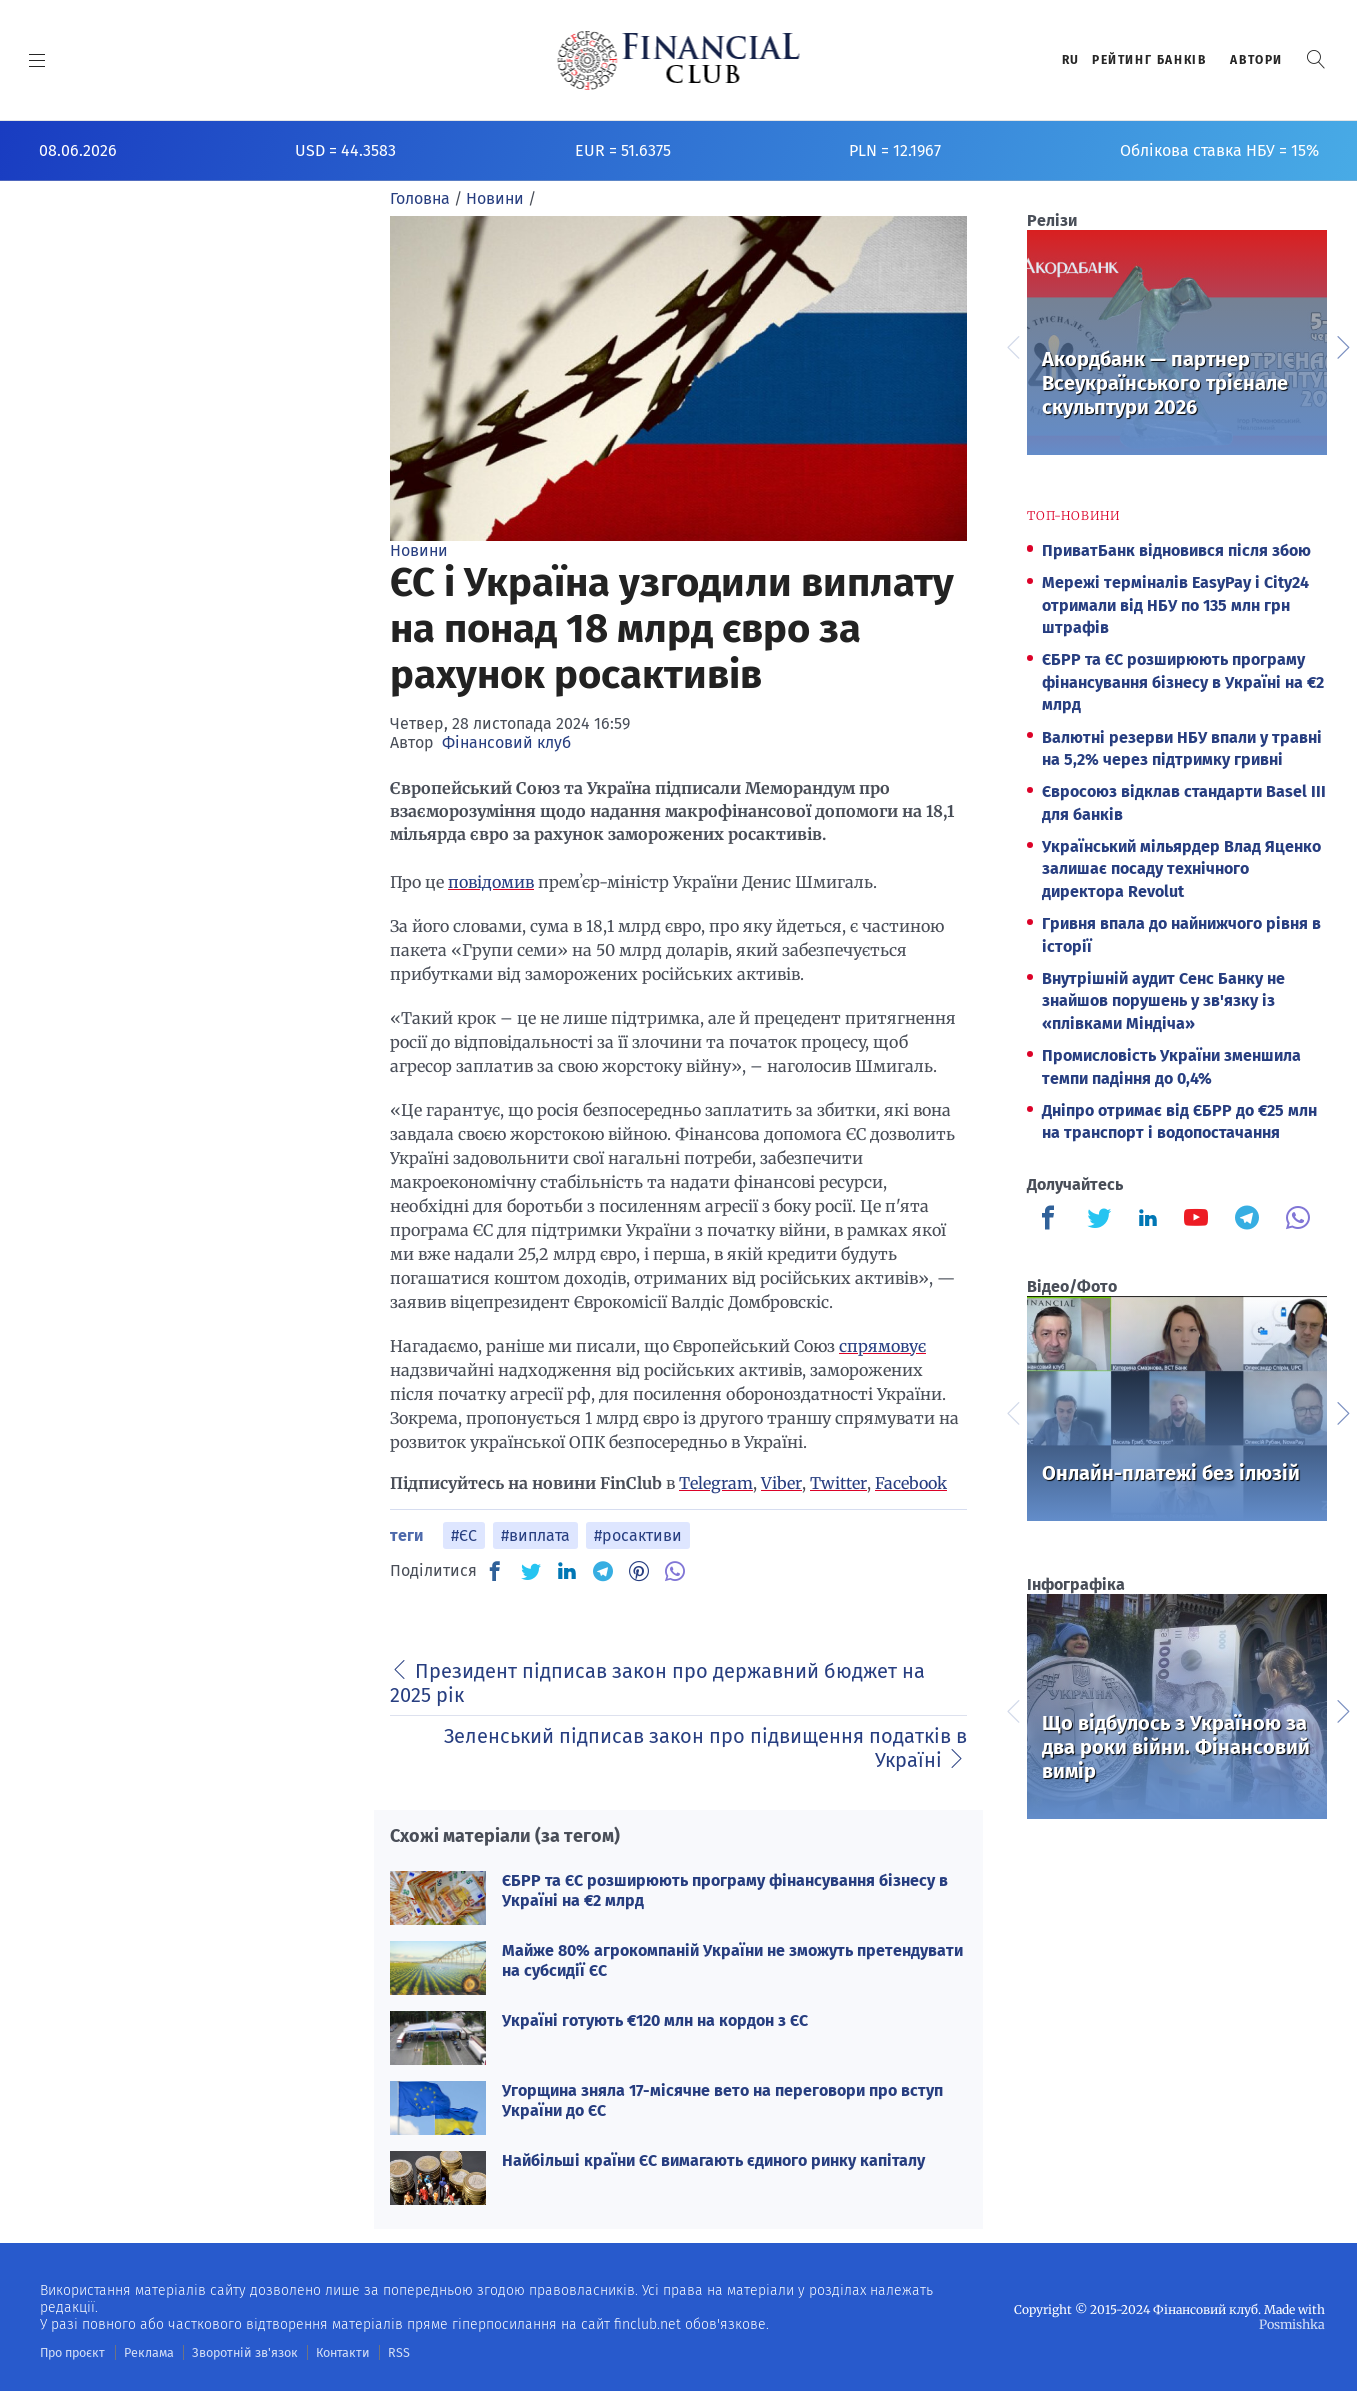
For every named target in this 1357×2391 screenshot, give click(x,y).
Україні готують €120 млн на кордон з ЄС (655, 2020)
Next (1342, 345)
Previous (1012, 345)
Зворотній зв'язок (239, 2352)
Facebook (911, 1483)
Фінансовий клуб (506, 742)
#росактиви (638, 1535)
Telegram (716, 1483)
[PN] (639, 1571)
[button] (1316, 59)
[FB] (495, 1571)
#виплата (535, 1535)
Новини (419, 550)
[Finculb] (1052, 1220)
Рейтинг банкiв (1149, 60)
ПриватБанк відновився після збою (1176, 550)
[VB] (675, 1571)
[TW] (531, 1571)
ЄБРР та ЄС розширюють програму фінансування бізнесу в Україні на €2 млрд (1183, 682)
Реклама (146, 2352)
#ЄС (464, 1535)
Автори (1256, 60)
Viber (781, 1483)
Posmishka (1292, 2323)
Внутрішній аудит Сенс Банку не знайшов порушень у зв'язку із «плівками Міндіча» (1163, 1001)
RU (1071, 60)
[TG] (603, 1571)
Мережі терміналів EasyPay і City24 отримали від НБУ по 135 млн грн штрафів (1175, 605)
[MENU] (37, 60)
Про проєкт (71, 2352)
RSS (387, 2352)
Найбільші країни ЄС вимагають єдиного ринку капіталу (713, 2160)
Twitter (838, 1483)
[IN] (567, 1572)
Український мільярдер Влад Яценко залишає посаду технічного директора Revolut (1181, 869)
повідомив (491, 882)
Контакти (333, 2352)
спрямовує (882, 1346)
